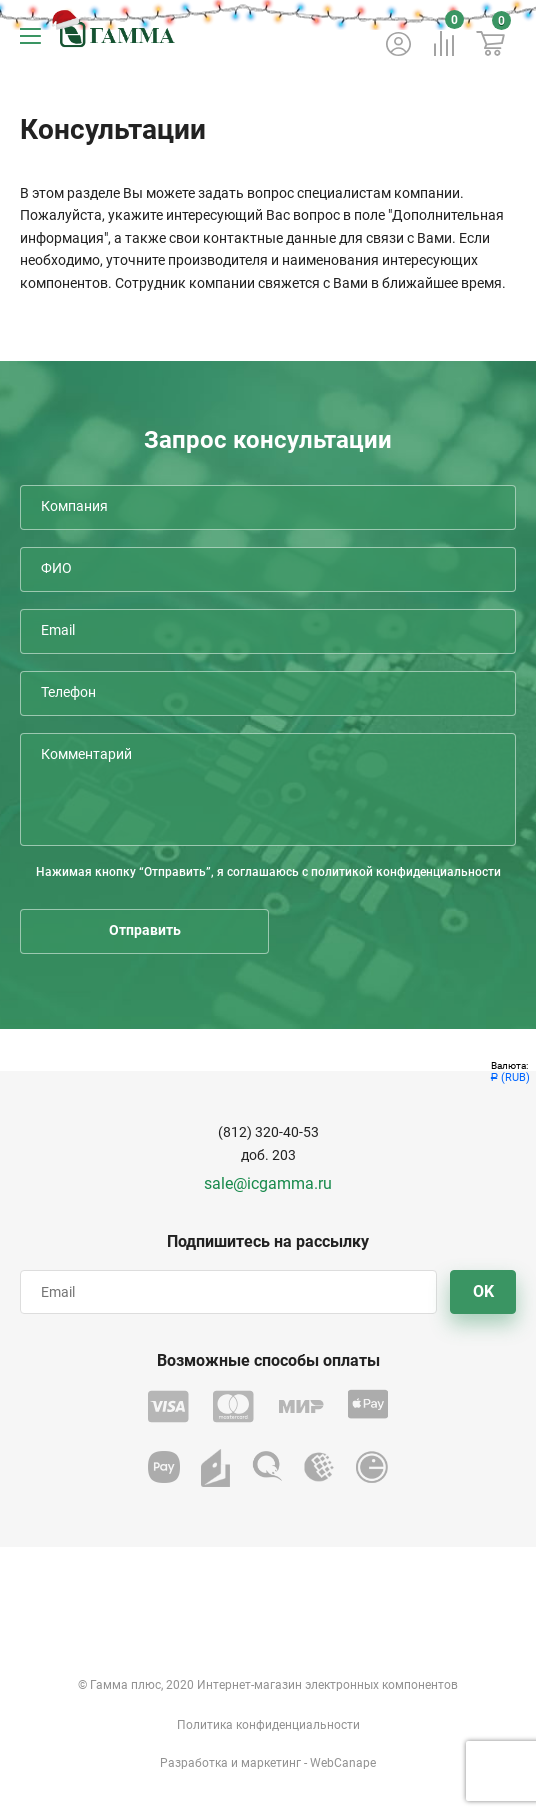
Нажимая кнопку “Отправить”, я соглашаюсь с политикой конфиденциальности (268, 872)
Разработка (194, 1763)
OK (483, 1291)
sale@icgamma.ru (268, 1183)
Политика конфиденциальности (268, 1725)
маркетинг (271, 1763)
